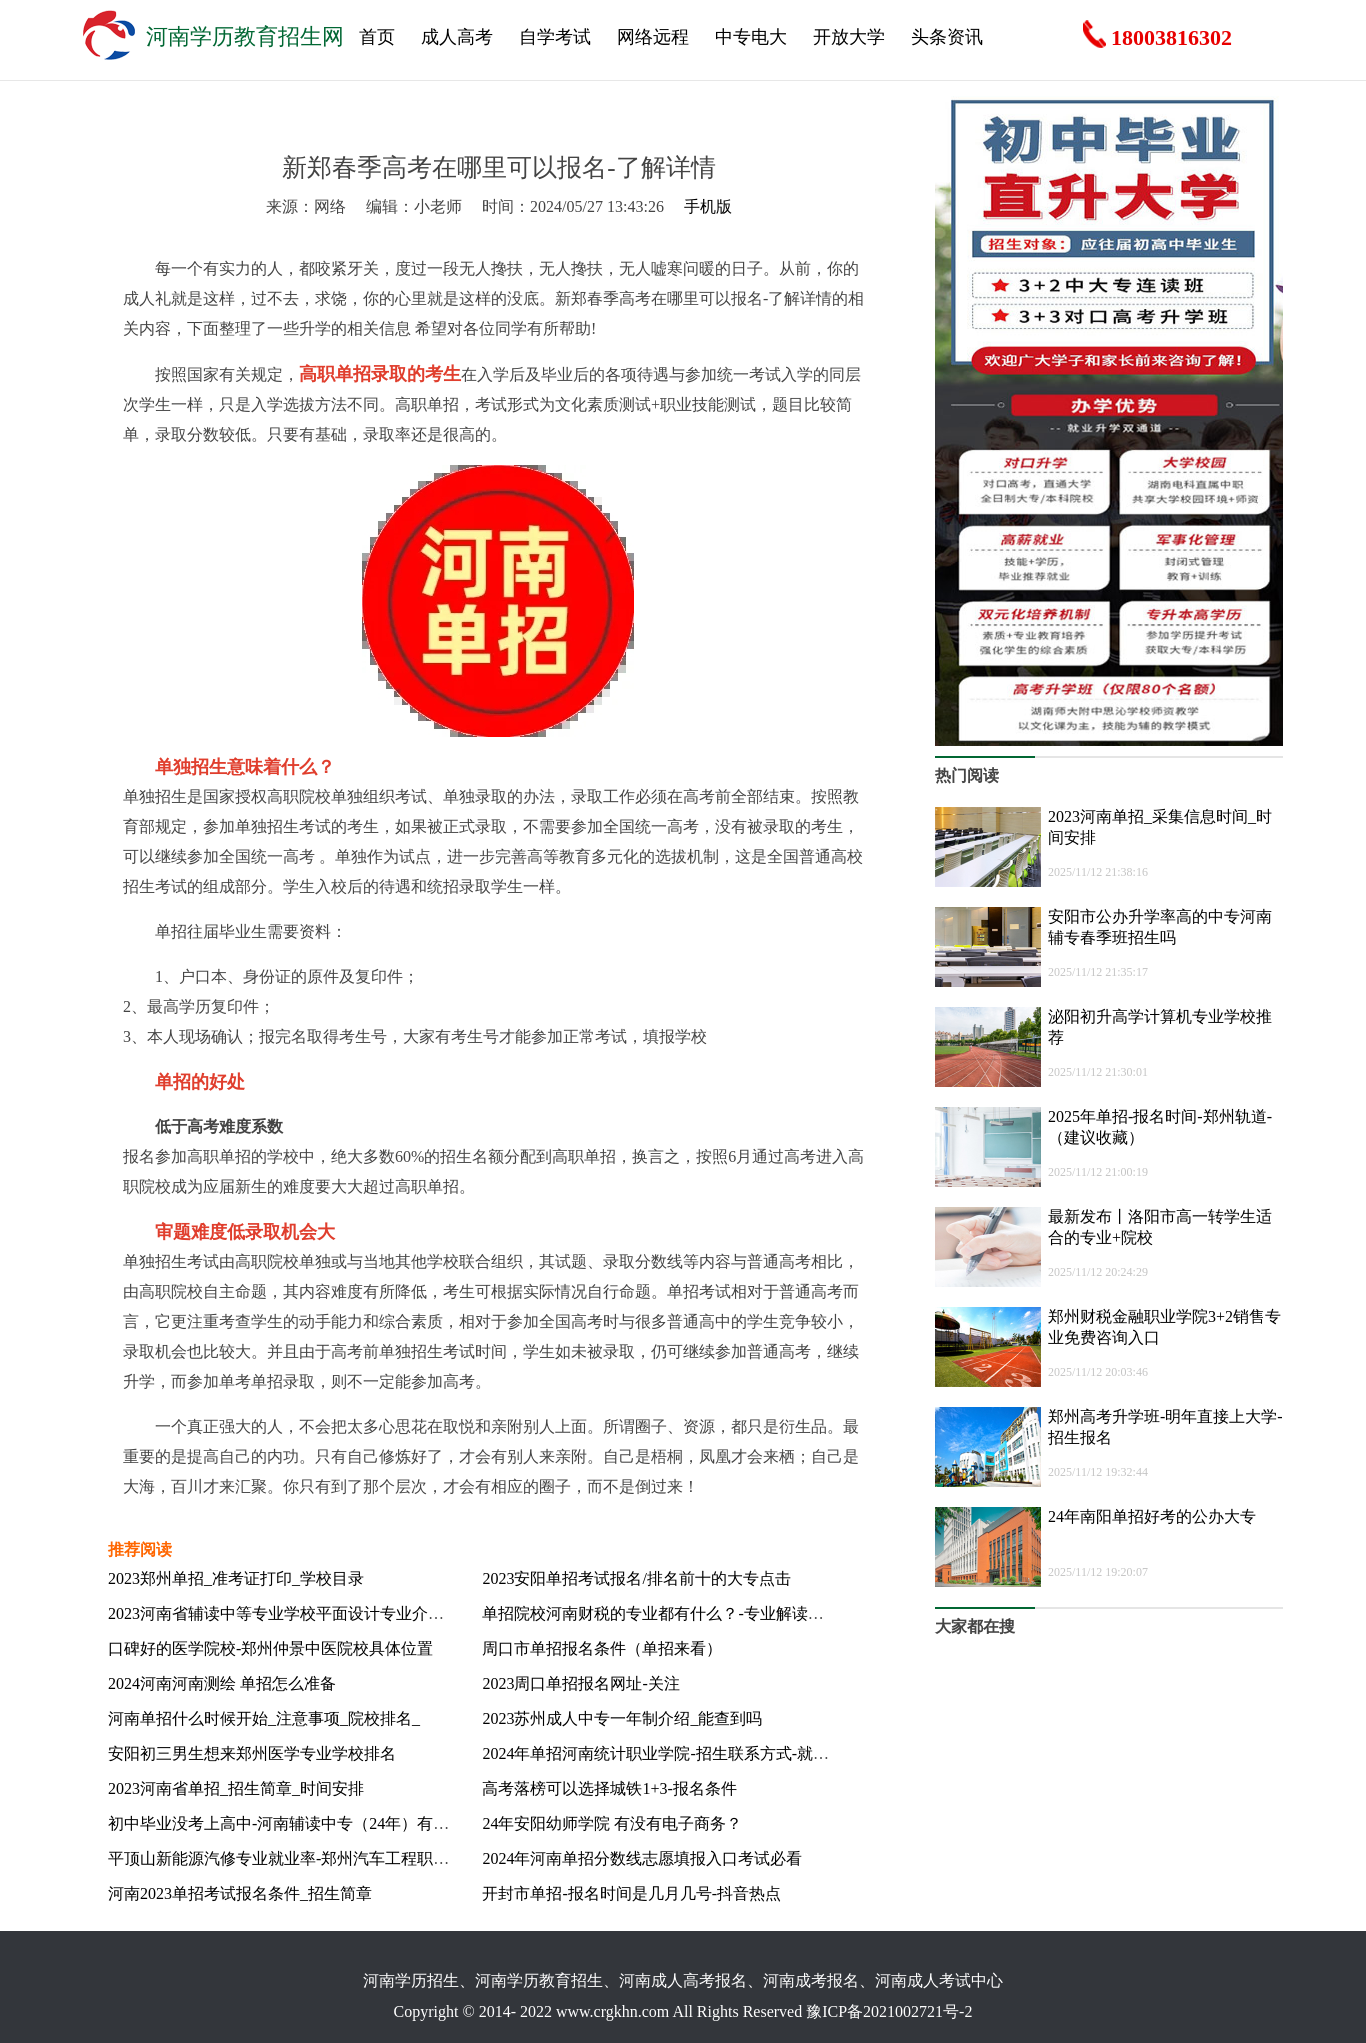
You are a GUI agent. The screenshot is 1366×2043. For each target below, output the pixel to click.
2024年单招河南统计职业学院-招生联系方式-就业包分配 (679, 1753)
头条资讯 (947, 37)
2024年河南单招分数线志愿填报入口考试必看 (642, 1858)
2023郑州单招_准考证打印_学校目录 (236, 1578)
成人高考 (457, 37)
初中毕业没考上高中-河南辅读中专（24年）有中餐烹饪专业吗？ (334, 1823)
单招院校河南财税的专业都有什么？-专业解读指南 (660, 1613)
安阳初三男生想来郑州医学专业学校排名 (252, 1753)
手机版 (708, 206)
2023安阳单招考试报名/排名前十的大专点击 (636, 1578)
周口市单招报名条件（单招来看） (602, 1648)
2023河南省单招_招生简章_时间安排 (236, 1788)
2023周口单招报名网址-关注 (580, 1683)
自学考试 (555, 37)
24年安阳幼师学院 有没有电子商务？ (612, 1823)
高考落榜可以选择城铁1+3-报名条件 (609, 1788)
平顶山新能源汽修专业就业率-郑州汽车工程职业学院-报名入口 (329, 1858)
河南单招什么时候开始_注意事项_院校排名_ (264, 1718)
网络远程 (653, 37)
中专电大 (751, 37)
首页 (377, 37)
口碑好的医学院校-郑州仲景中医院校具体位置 (270, 1648)
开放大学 (849, 37)
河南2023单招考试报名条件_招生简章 (240, 1893)
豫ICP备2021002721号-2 (889, 2011)
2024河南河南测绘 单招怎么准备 (222, 1683)
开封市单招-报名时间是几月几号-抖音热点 (631, 1893)
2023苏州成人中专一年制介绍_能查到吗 (622, 1718)
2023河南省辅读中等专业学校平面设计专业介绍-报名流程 (310, 1613)
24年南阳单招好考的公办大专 (1152, 1516)
